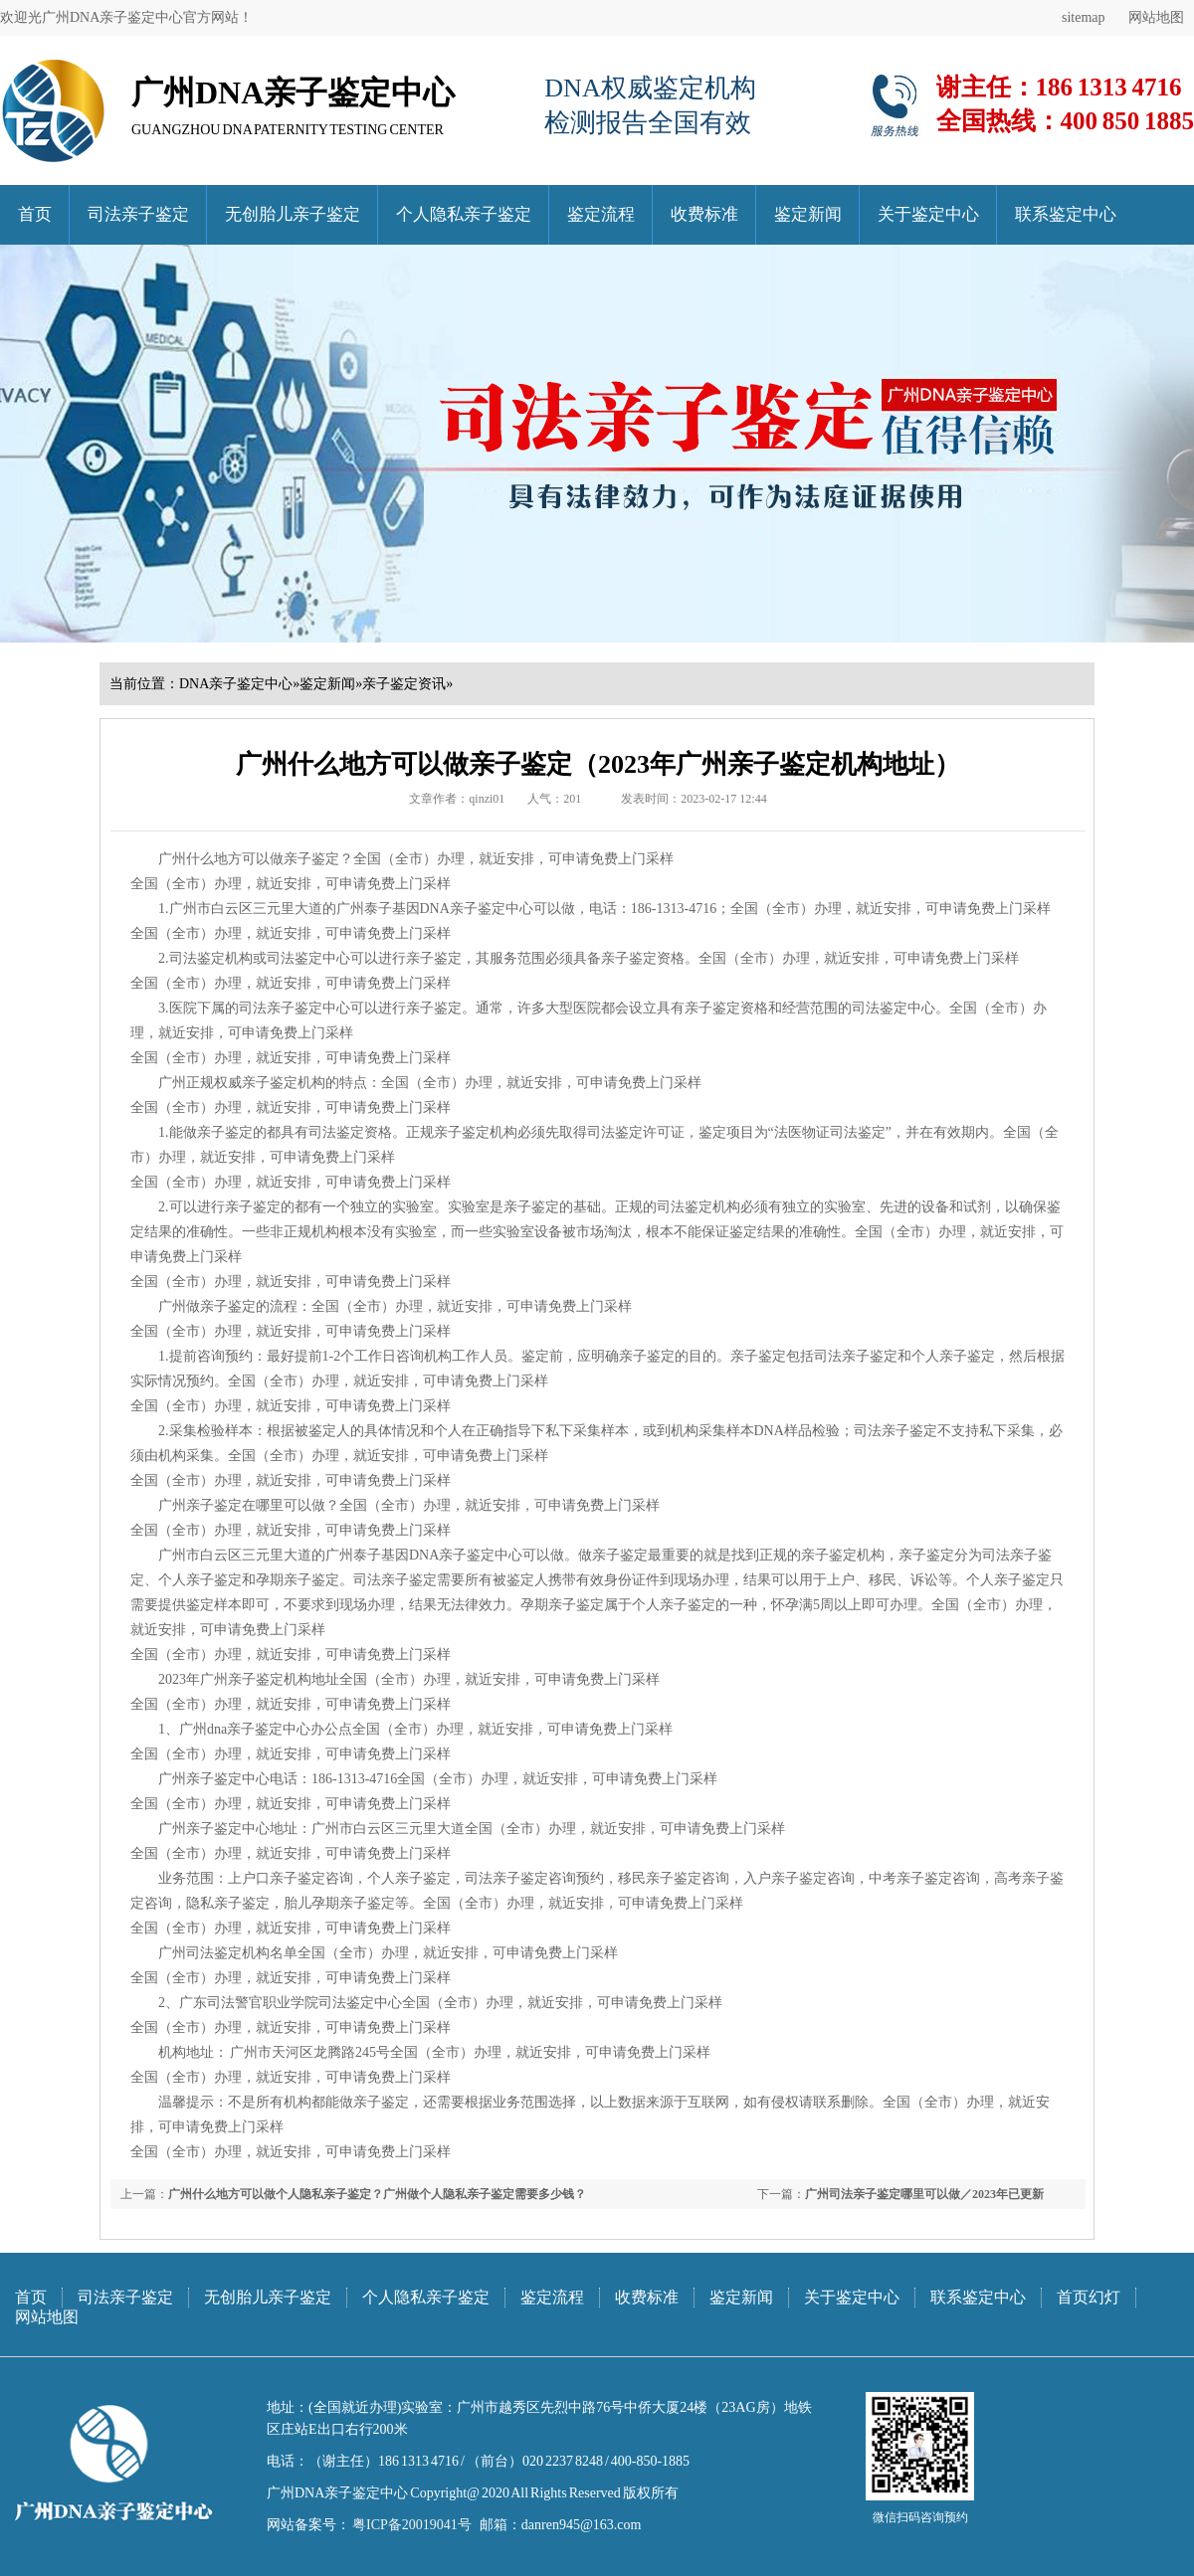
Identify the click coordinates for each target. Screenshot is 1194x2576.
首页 (35, 214)
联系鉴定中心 (1065, 214)
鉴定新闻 (808, 214)
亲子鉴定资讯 (404, 683)
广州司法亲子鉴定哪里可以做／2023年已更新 (924, 2194)
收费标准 (704, 214)
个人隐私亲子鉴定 (463, 214)
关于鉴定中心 (928, 214)
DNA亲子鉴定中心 (236, 683)
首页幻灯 (1088, 2297)
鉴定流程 (601, 214)
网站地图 (1156, 17)
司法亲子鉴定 (138, 214)
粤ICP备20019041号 (411, 2524)
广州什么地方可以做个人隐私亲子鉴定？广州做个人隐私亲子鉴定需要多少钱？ (377, 2194)
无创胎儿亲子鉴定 (292, 214)
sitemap (1083, 17)
